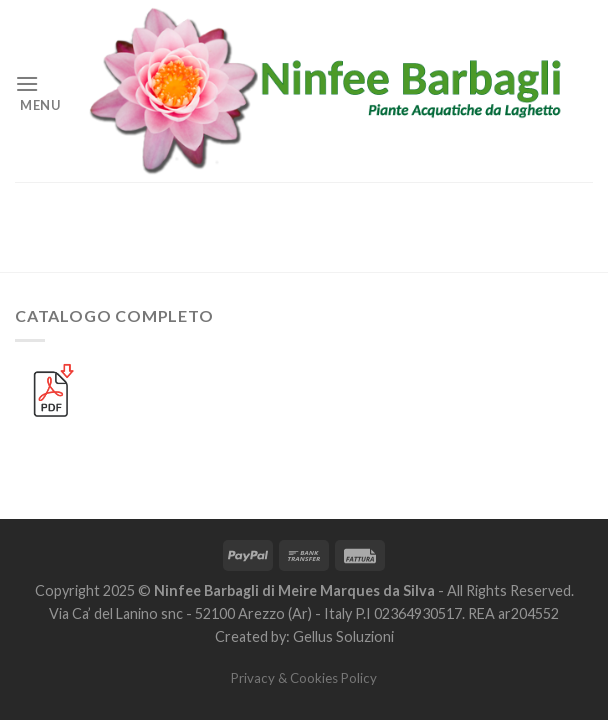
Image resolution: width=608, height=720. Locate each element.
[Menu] (38, 91)
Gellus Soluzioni (343, 636)
